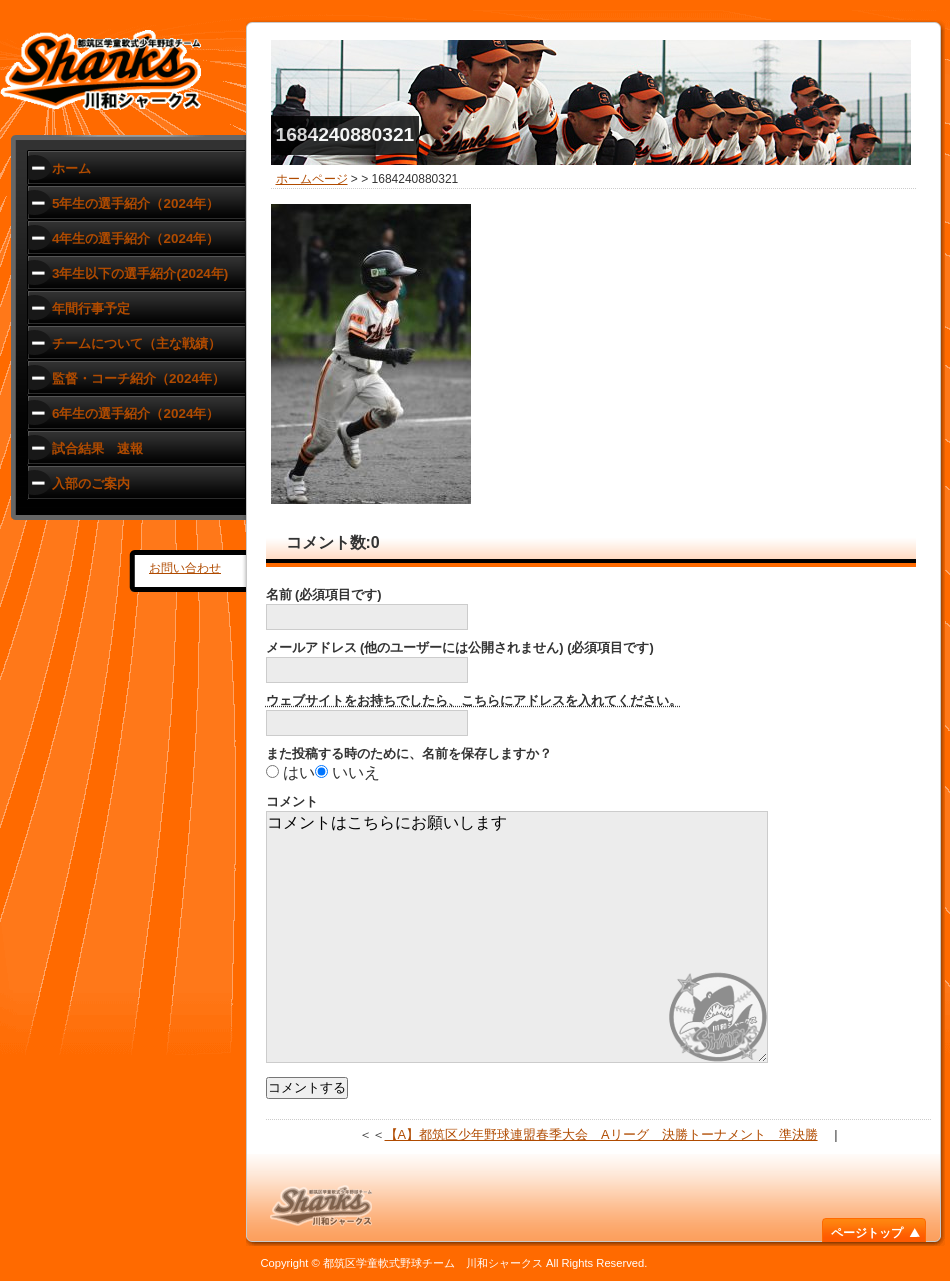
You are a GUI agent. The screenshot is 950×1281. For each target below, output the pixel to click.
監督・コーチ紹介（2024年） (138, 378)
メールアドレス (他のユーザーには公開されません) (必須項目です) (460, 647)
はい (299, 772)
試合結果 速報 (97, 448)
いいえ (356, 772)
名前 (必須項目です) (324, 594)
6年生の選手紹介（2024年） (135, 413)
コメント (292, 801)
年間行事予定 (91, 308)
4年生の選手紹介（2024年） (135, 238)
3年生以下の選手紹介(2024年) (140, 273)
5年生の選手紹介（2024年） (135, 203)
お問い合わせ (185, 568)
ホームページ (312, 179)
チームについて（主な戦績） (136, 343)
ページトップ (867, 1233)
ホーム (71, 168)
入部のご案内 (91, 483)
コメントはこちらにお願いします (517, 937)
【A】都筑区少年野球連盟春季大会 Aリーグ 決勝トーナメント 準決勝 (601, 1134)
